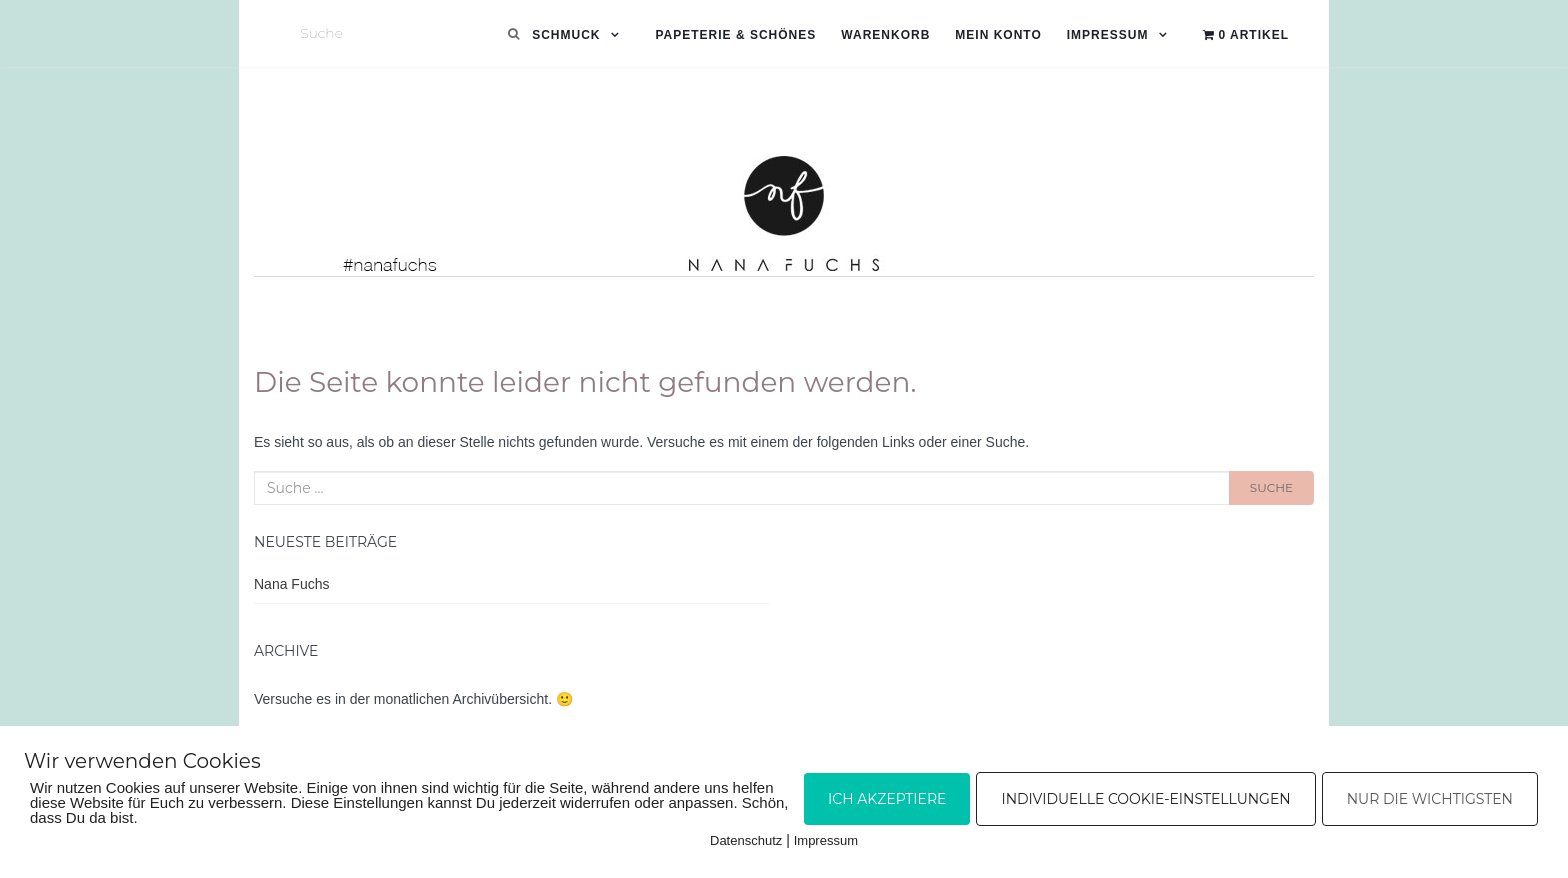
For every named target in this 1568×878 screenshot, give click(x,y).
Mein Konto (998, 35)
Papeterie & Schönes (735, 35)
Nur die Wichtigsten (1430, 799)
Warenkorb (885, 35)
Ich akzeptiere (887, 799)
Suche (1271, 487)
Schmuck (566, 35)
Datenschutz (746, 840)
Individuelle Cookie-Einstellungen (1145, 799)
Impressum (1108, 35)
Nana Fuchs (291, 584)
